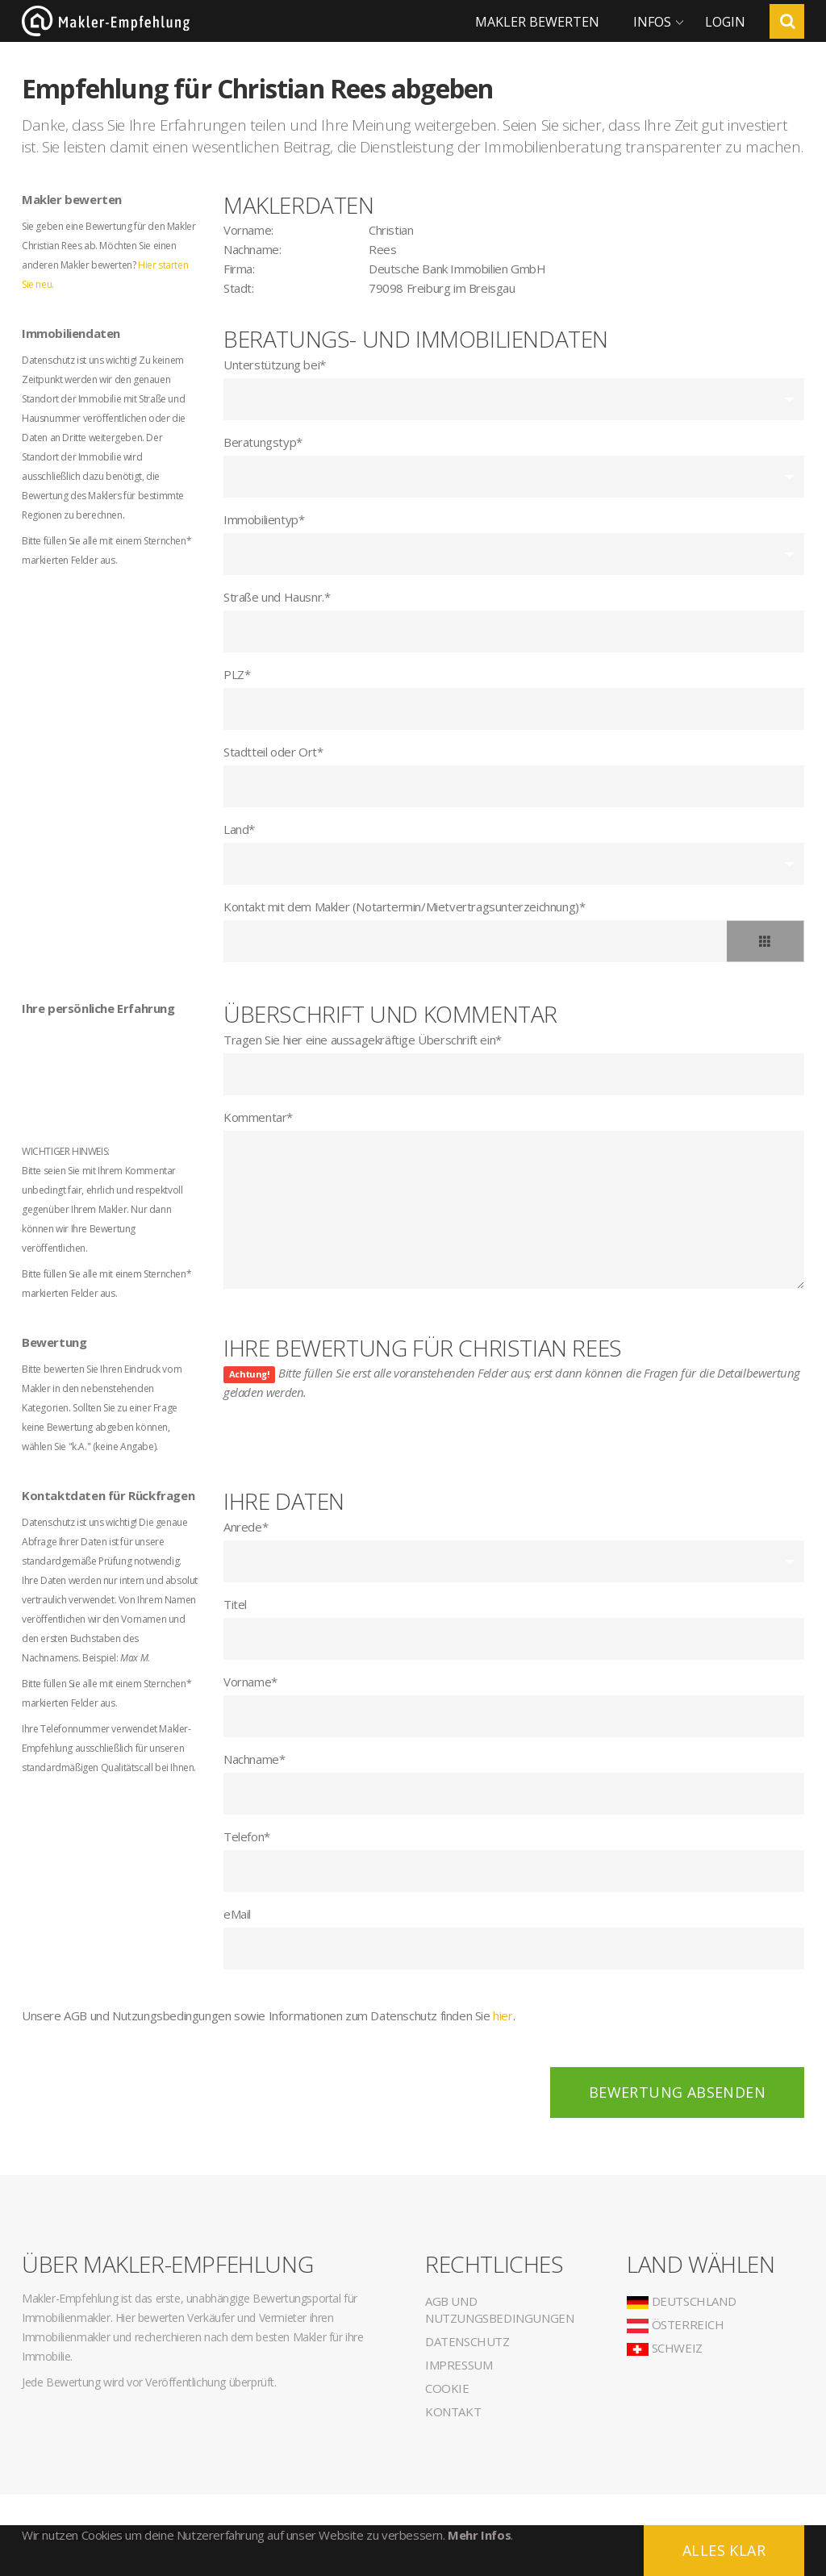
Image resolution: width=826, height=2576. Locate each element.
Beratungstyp (262, 442)
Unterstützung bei (274, 364)
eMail (237, 1914)
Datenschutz (467, 2341)
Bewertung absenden (677, 2092)
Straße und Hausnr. (276, 597)
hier (502, 2015)
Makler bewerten (537, 22)
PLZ (236, 674)
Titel (235, 1604)
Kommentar (258, 1117)
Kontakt (453, 2411)
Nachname (254, 1759)
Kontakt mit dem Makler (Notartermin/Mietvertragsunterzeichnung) (404, 906)
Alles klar (724, 2550)
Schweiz (665, 2348)
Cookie (447, 2388)
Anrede (245, 1527)
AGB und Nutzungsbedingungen (499, 2309)
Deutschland (681, 2301)
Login (725, 22)
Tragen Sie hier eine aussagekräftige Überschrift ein (362, 1040)
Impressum (458, 2365)
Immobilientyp (263, 519)
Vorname (250, 1682)
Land (239, 829)
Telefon (246, 1836)
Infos (652, 22)
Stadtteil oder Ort (273, 752)
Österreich (675, 2324)
